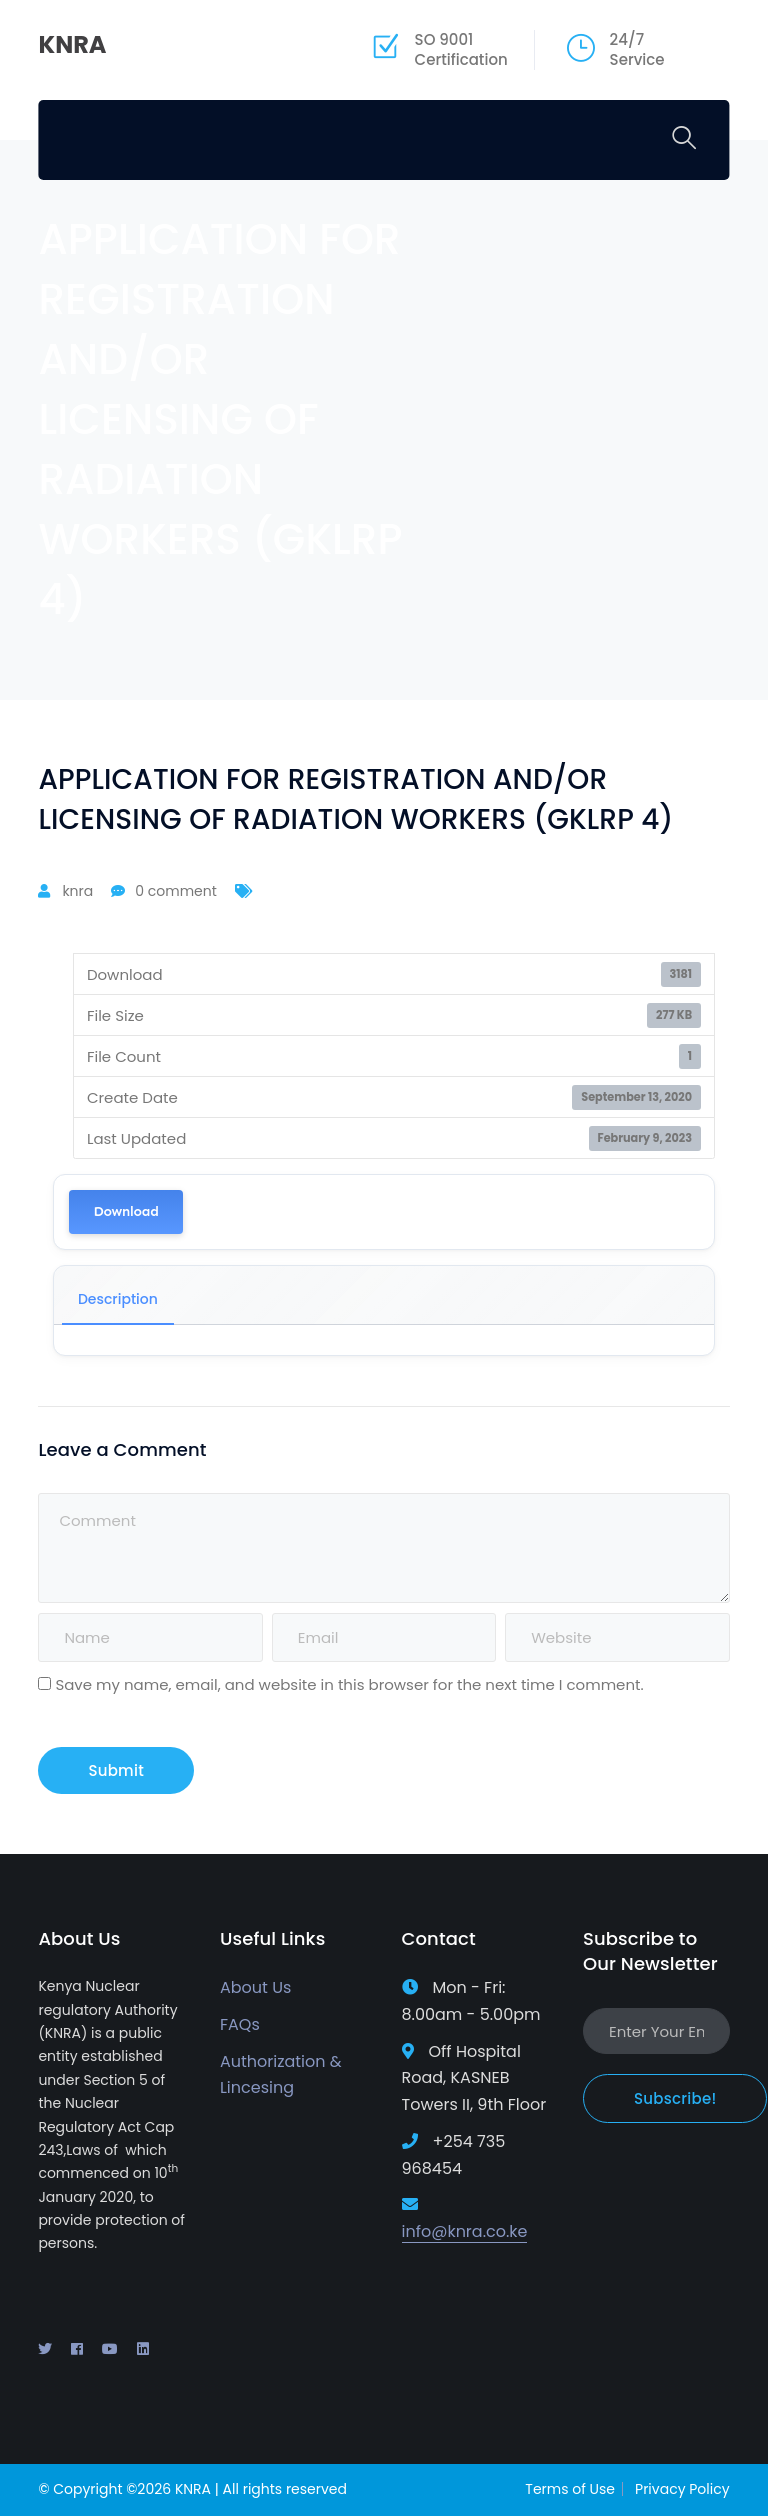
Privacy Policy (682, 2489)
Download (125, 1211)
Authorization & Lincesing (281, 2075)
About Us (255, 1987)
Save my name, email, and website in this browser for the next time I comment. (349, 1684)
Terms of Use (570, 2489)
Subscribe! (675, 2098)
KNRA (72, 44)
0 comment (176, 891)
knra (77, 891)
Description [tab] (118, 1299)
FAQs (240, 2024)
